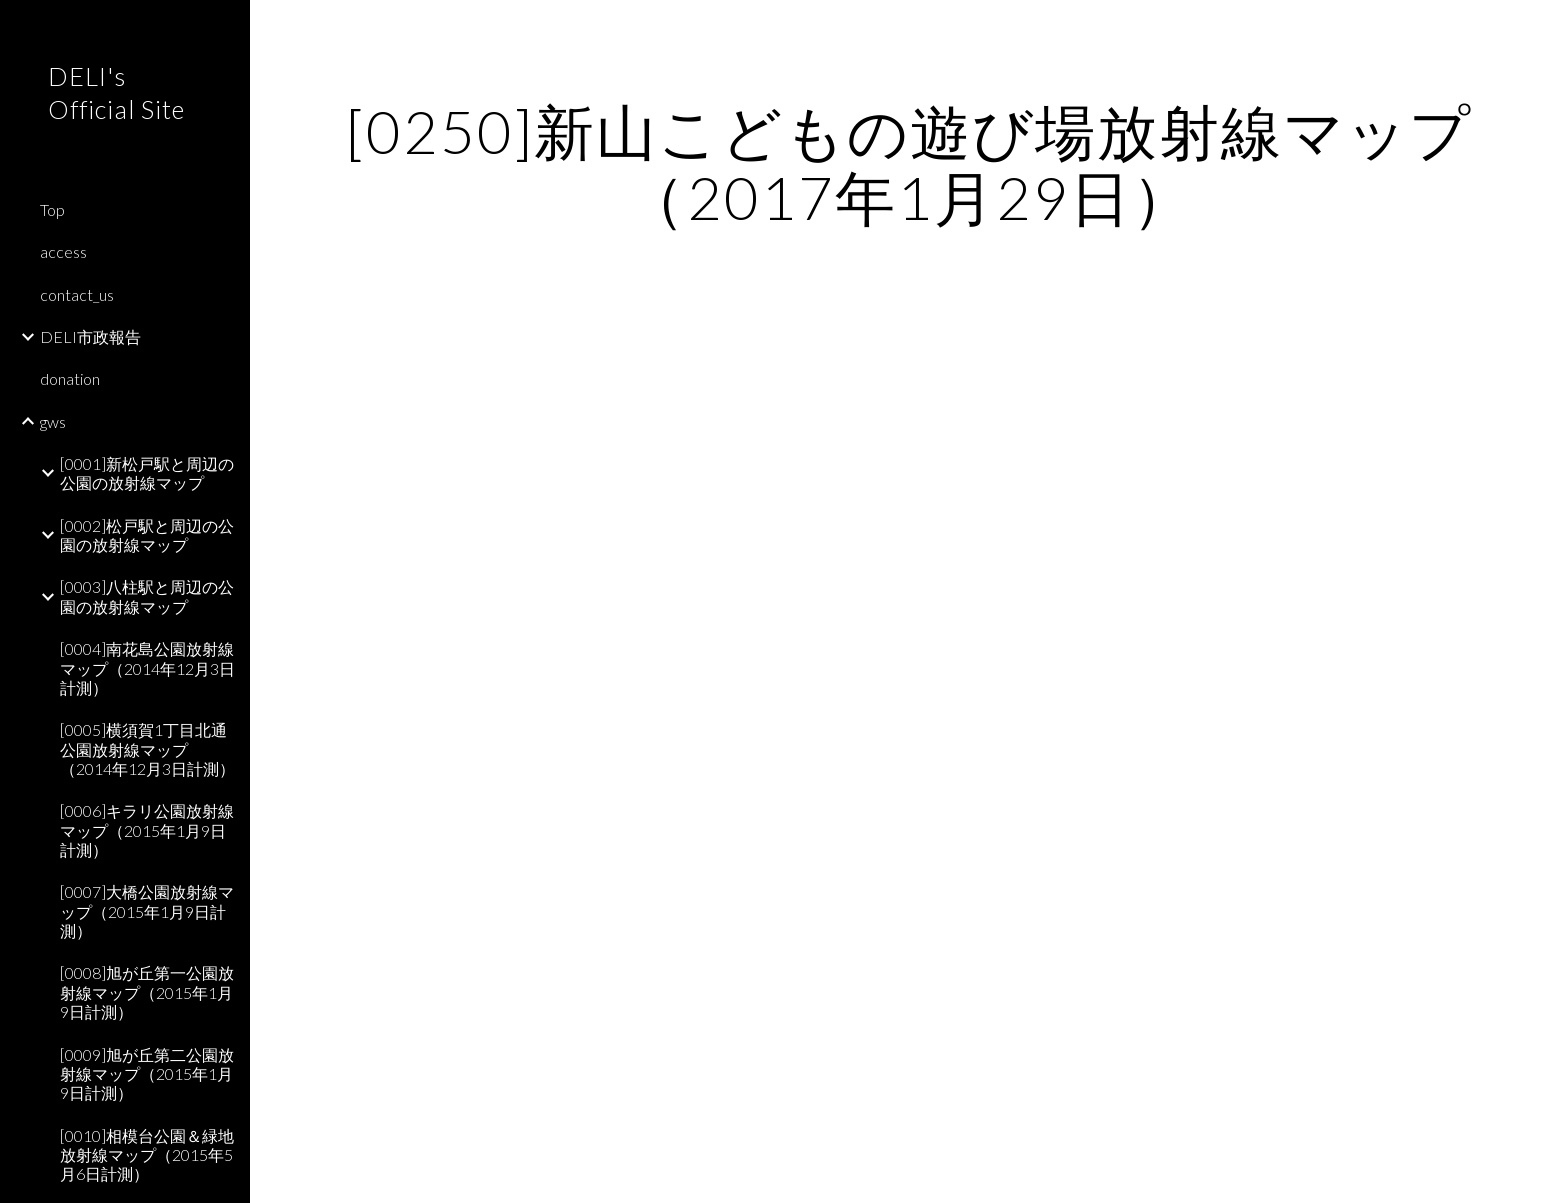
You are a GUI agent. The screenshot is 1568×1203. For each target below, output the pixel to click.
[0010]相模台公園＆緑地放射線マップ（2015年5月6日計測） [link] (147, 1155)
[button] (1544, 28)
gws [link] (53, 421)
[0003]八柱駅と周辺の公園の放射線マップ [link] (147, 596)
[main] (909, 164)
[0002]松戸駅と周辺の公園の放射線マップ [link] (147, 535)
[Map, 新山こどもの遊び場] (909, 719)
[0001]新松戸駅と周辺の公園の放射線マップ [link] (147, 473)
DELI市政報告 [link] (90, 336)
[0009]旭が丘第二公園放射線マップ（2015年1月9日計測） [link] (147, 1074)
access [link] (63, 251)
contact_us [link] (77, 294)
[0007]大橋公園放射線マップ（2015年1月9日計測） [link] (147, 911)
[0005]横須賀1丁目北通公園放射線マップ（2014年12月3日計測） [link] (147, 749)
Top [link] (52, 209)
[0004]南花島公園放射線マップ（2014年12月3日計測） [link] (147, 668)
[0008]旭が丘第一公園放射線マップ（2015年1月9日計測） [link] (147, 992)
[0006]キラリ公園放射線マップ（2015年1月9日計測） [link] (147, 830)
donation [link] (70, 378)
